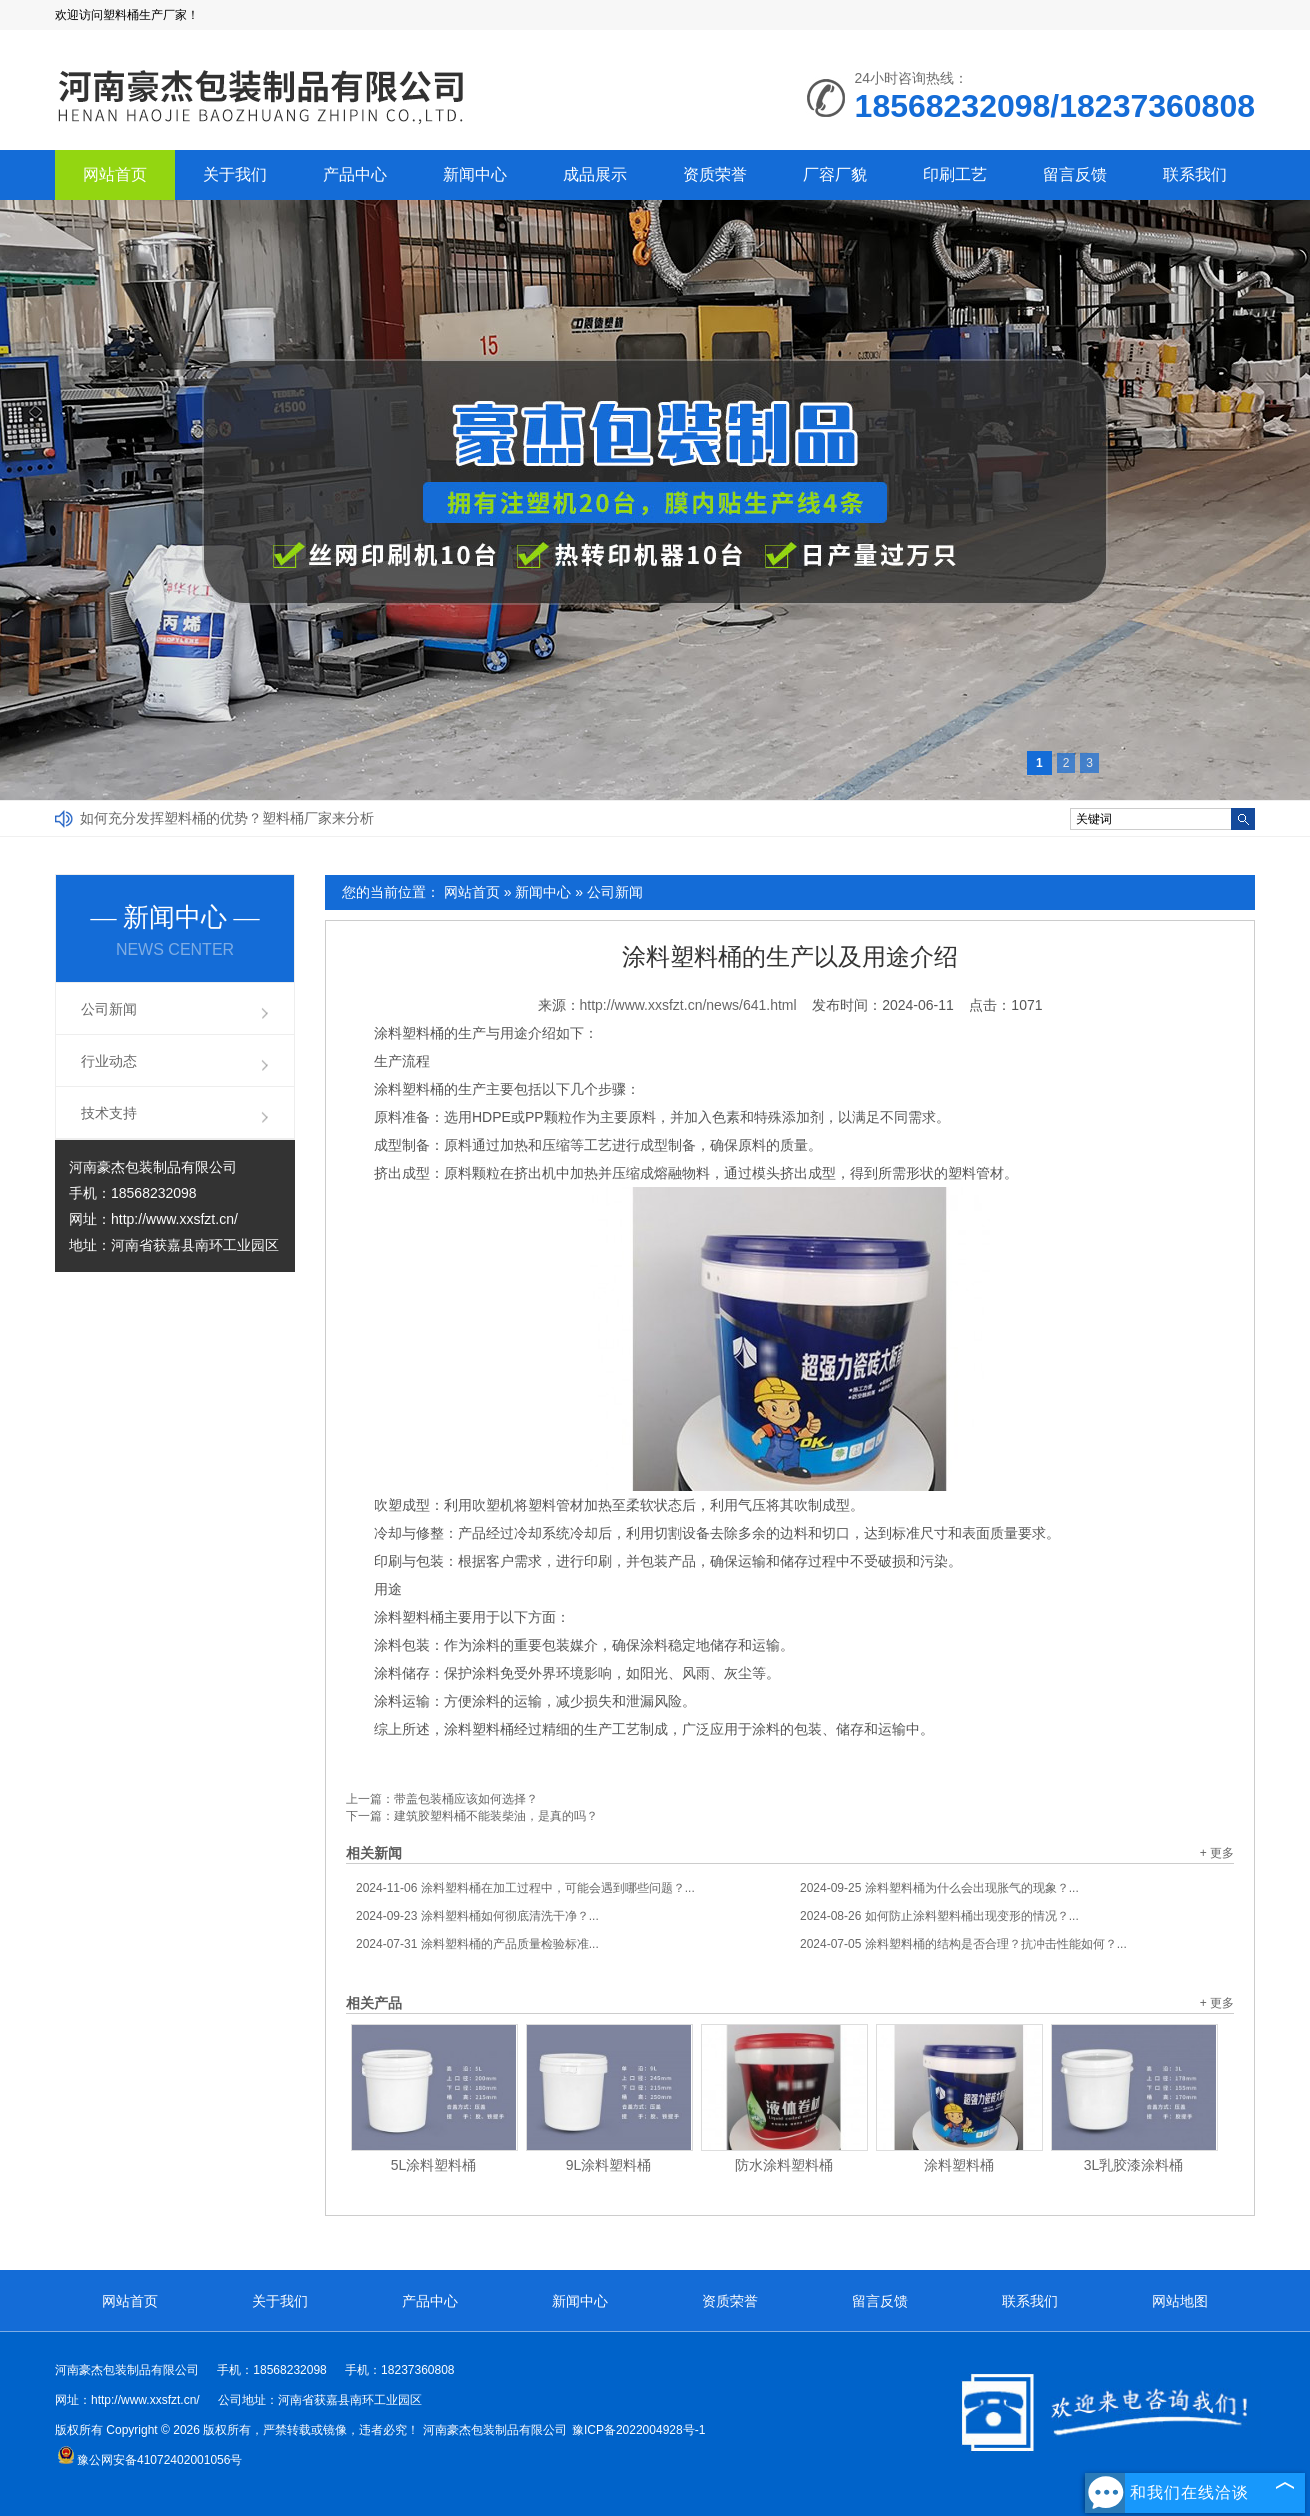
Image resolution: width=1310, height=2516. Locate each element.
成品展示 (595, 174)
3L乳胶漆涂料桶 (1134, 2165)
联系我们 (1195, 174)
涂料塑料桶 (959, 2165)
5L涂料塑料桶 (434, 2165)
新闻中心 (475, 174)
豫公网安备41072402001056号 (149, 2460)
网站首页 (115, 174)
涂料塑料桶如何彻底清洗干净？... (477, 1916)
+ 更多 (1217, 1853)
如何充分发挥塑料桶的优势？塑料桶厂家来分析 (227, 818)
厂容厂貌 (835, 174)
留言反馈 (1075, 174)
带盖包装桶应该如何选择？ (466, 1799)
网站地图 (1180, 2301)
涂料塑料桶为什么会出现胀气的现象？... (939, 1888)
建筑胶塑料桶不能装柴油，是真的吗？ (496, 1816)
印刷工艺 (955, 174)
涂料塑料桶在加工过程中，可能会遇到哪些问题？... (525, 1888)
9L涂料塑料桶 (609, 2165)
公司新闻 (615, 892)
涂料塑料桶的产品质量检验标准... (477, 1944)
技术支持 (109, 1113)
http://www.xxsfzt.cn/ (174, 1219)
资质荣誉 (715, 174)
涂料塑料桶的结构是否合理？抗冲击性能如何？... (963, 1944)
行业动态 (109, 1061)
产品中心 (355, 174)
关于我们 (235, 174)
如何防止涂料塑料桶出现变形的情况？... (939, 1916)
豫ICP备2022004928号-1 (638, 2430)
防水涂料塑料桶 (784, 2165)
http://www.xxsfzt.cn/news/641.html (688, 1005)
